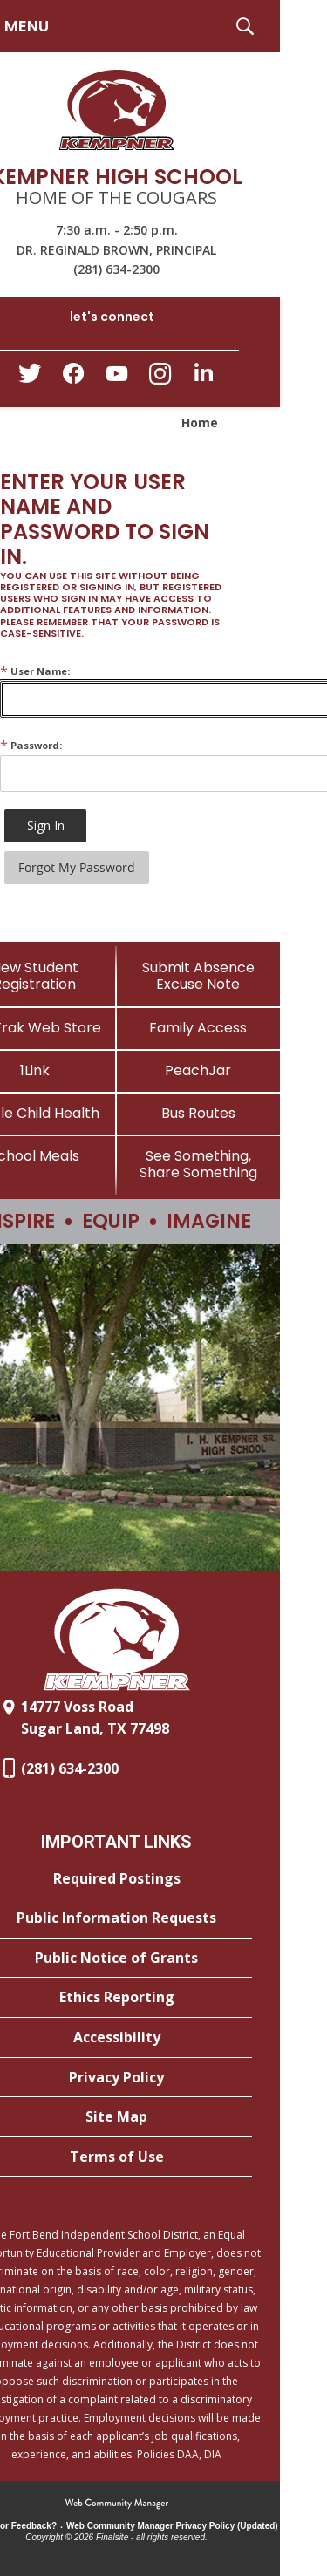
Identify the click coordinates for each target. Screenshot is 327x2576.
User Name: (35, 671)
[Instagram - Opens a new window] (160, 379)
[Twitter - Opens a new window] (29, 377)
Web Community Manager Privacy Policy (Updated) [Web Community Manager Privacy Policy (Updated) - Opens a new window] (172, 2526)
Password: (31, 745)
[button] (245, 26)
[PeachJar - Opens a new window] (199, 1070)
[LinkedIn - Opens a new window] (204, 377)
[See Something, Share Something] (199, 1164)
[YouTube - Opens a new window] (117, 377)
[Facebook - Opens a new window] (73, 378)
